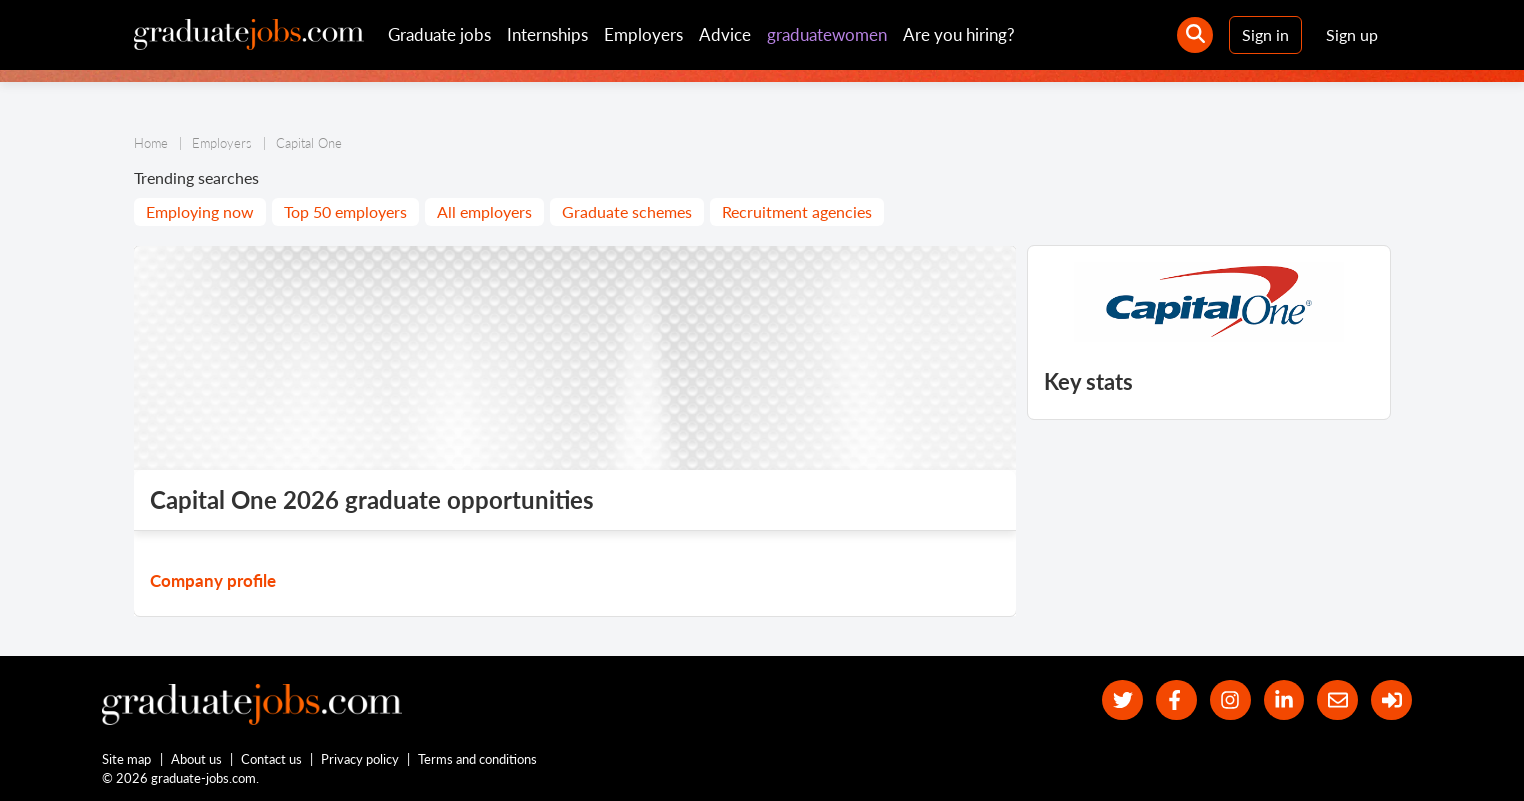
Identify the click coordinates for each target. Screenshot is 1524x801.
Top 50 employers (345, 211)
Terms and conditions (477, 759)
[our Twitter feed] (1122, 700)
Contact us (271, 759)
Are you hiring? (959, 34)
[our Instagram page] (1230, 700)
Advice (725, 34)
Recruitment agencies (797, 211)
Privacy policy (360, 759)
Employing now (200, 211)
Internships (547, 34)
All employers (484, 211)
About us (196, 759)
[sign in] (1391, 700)
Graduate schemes (627, 211)
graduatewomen (827, 34)
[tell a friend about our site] (1337, 700)
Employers (643, 34)
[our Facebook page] (1176, 700)
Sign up (1352, 34)
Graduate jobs (439, 34)
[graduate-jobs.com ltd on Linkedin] (1284, 700)
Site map (126, 759)
